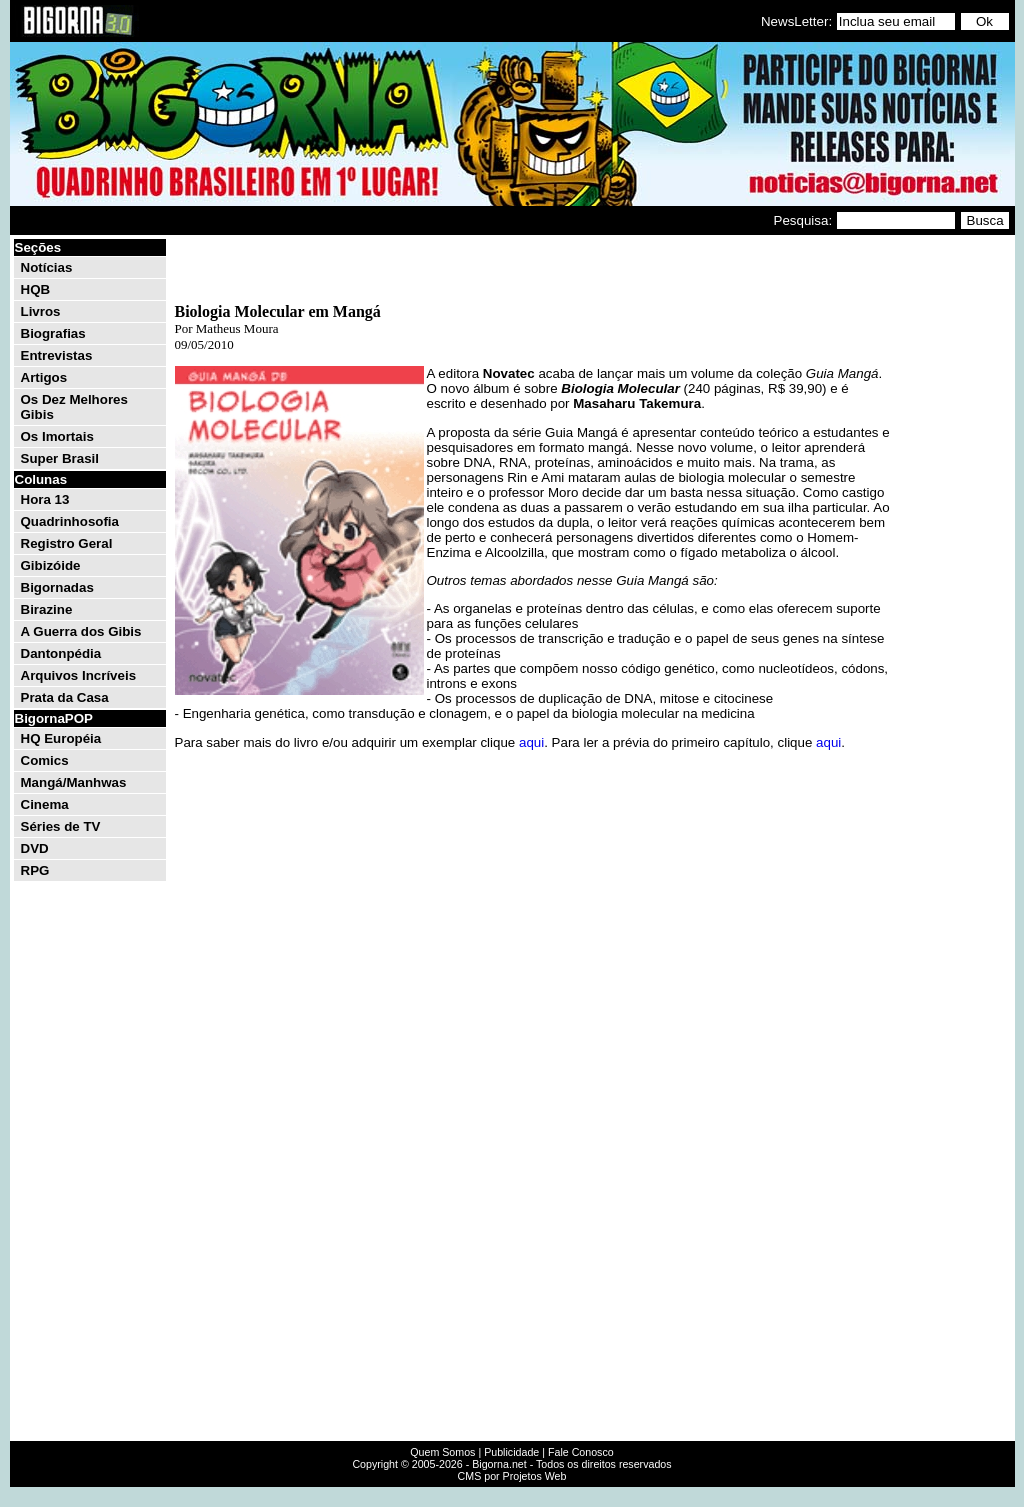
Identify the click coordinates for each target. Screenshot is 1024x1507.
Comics (45, 760)
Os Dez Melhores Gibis (74, 407)
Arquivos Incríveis (79, 675)
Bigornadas (57, 587)
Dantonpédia (61, 653)
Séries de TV (61, 826)
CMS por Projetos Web (512, 1476)
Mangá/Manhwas (74, 782)
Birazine (47, 609)
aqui (531, 742)
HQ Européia (61, 738)
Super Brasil (60, 458)
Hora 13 (45, 499)
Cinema (45, 804)
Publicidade (511, 1452)
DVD (35, 848)
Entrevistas (57, 355)
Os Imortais (57, 436)
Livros (41, 311)
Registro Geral (67, 543)
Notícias (47, 267)
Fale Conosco (581, 1452)
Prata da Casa (65, 697)
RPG (35, 870)
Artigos (44, 377)
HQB (36, 289)
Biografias (53, 333)
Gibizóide (51, 565)
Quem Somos (442, 1452)
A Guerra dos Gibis (81, 631)
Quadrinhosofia (70, 521)
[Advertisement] (952, 538)
